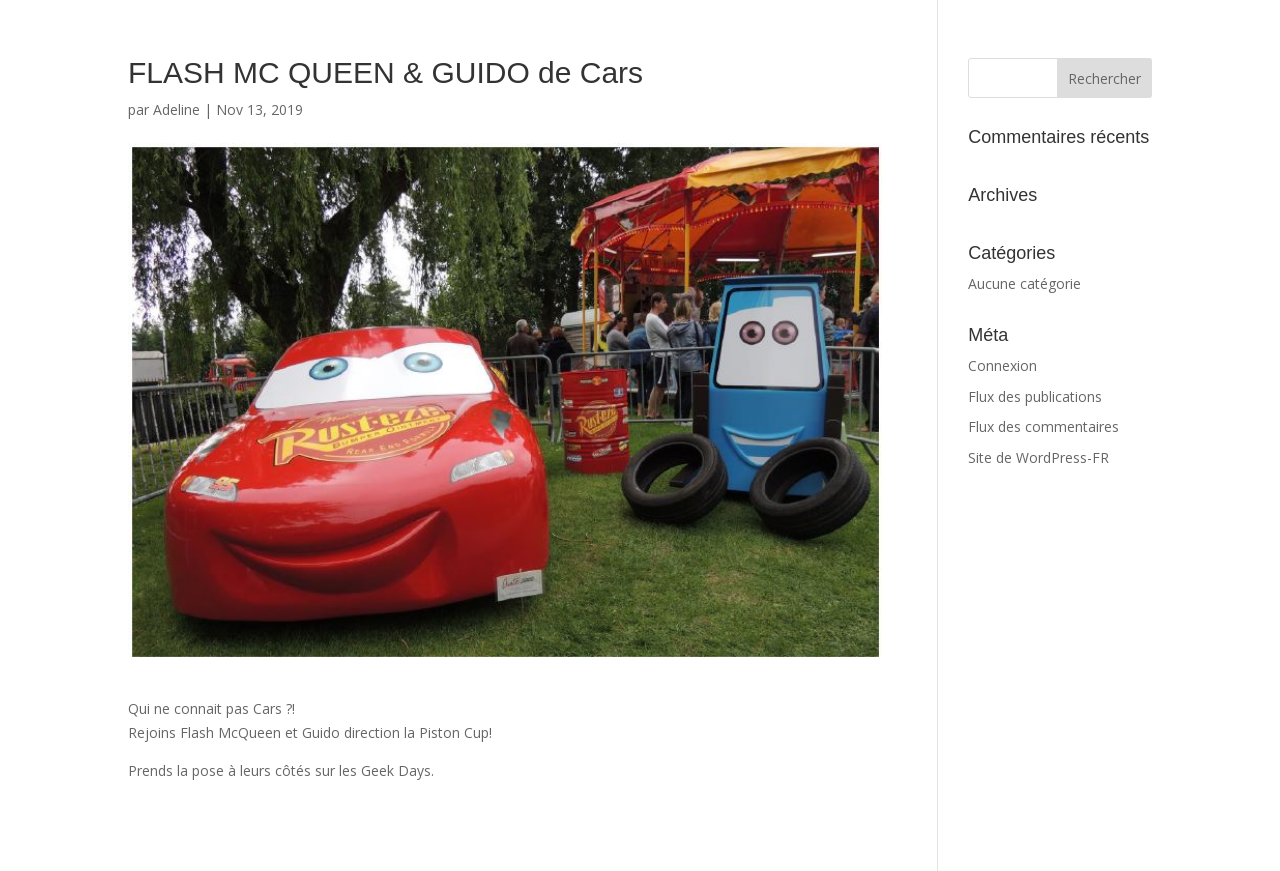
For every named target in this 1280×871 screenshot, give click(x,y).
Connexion (1002, 365)
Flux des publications (1035, 396)
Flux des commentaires (1043, 426)
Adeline (176, 109)
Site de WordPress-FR (1038, 457)
